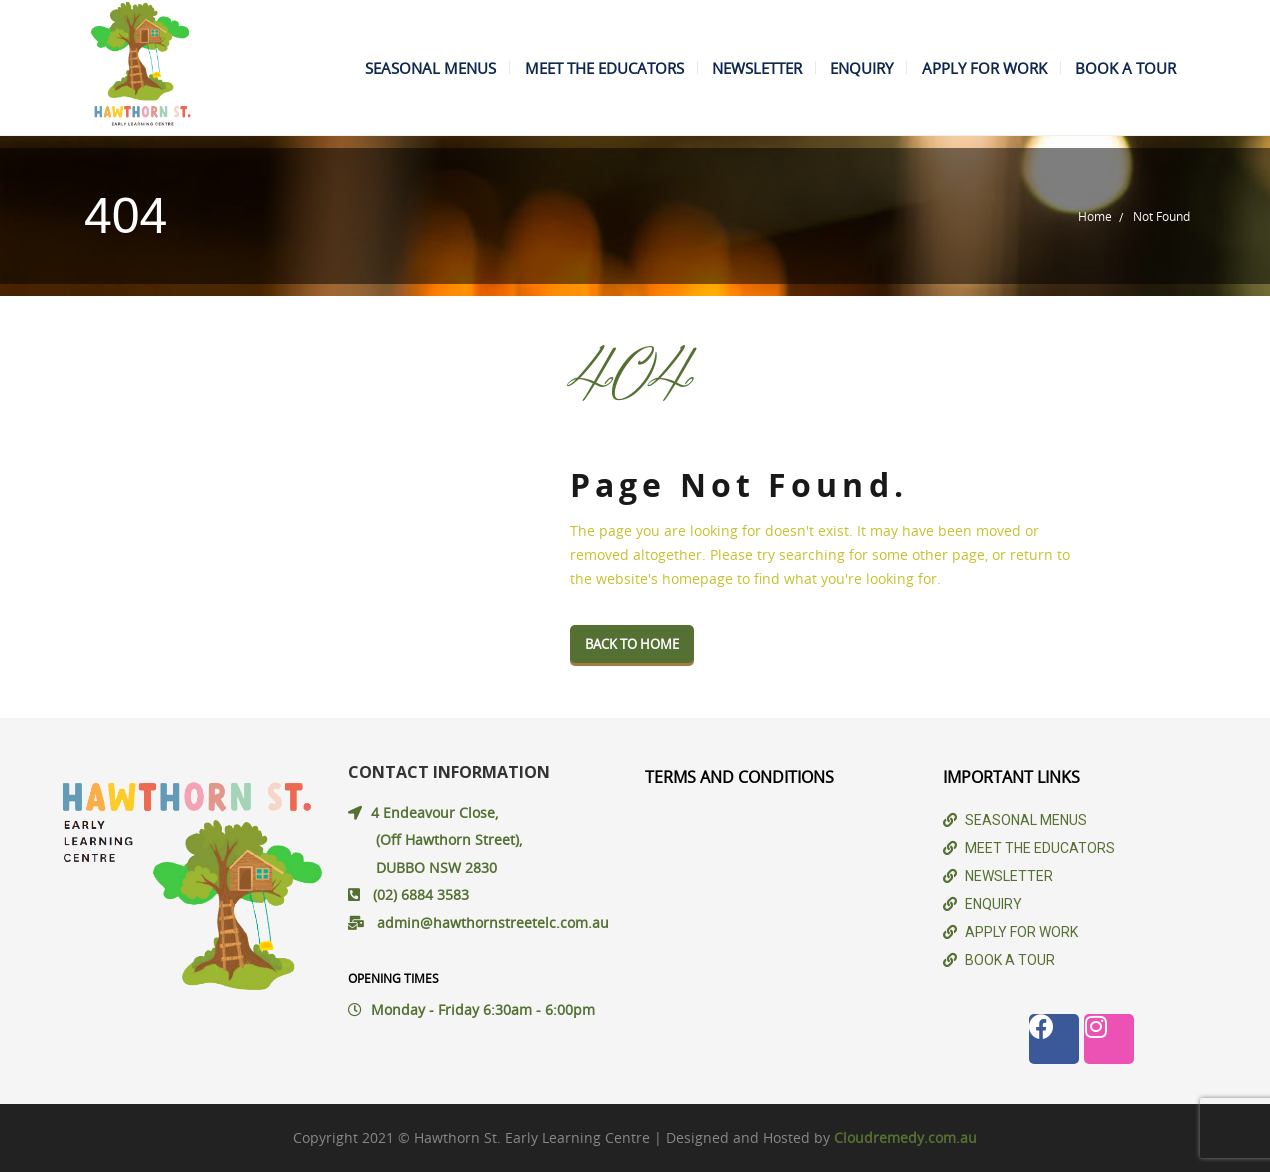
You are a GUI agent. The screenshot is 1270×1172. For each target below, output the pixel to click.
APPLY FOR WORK (975, 68)
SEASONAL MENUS (399, 68)
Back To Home (632, 644)
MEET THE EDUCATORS (578, 68)
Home (1095, 216)
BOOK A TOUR (1122, 68)
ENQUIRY (847, 68)
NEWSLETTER (737, 68)
